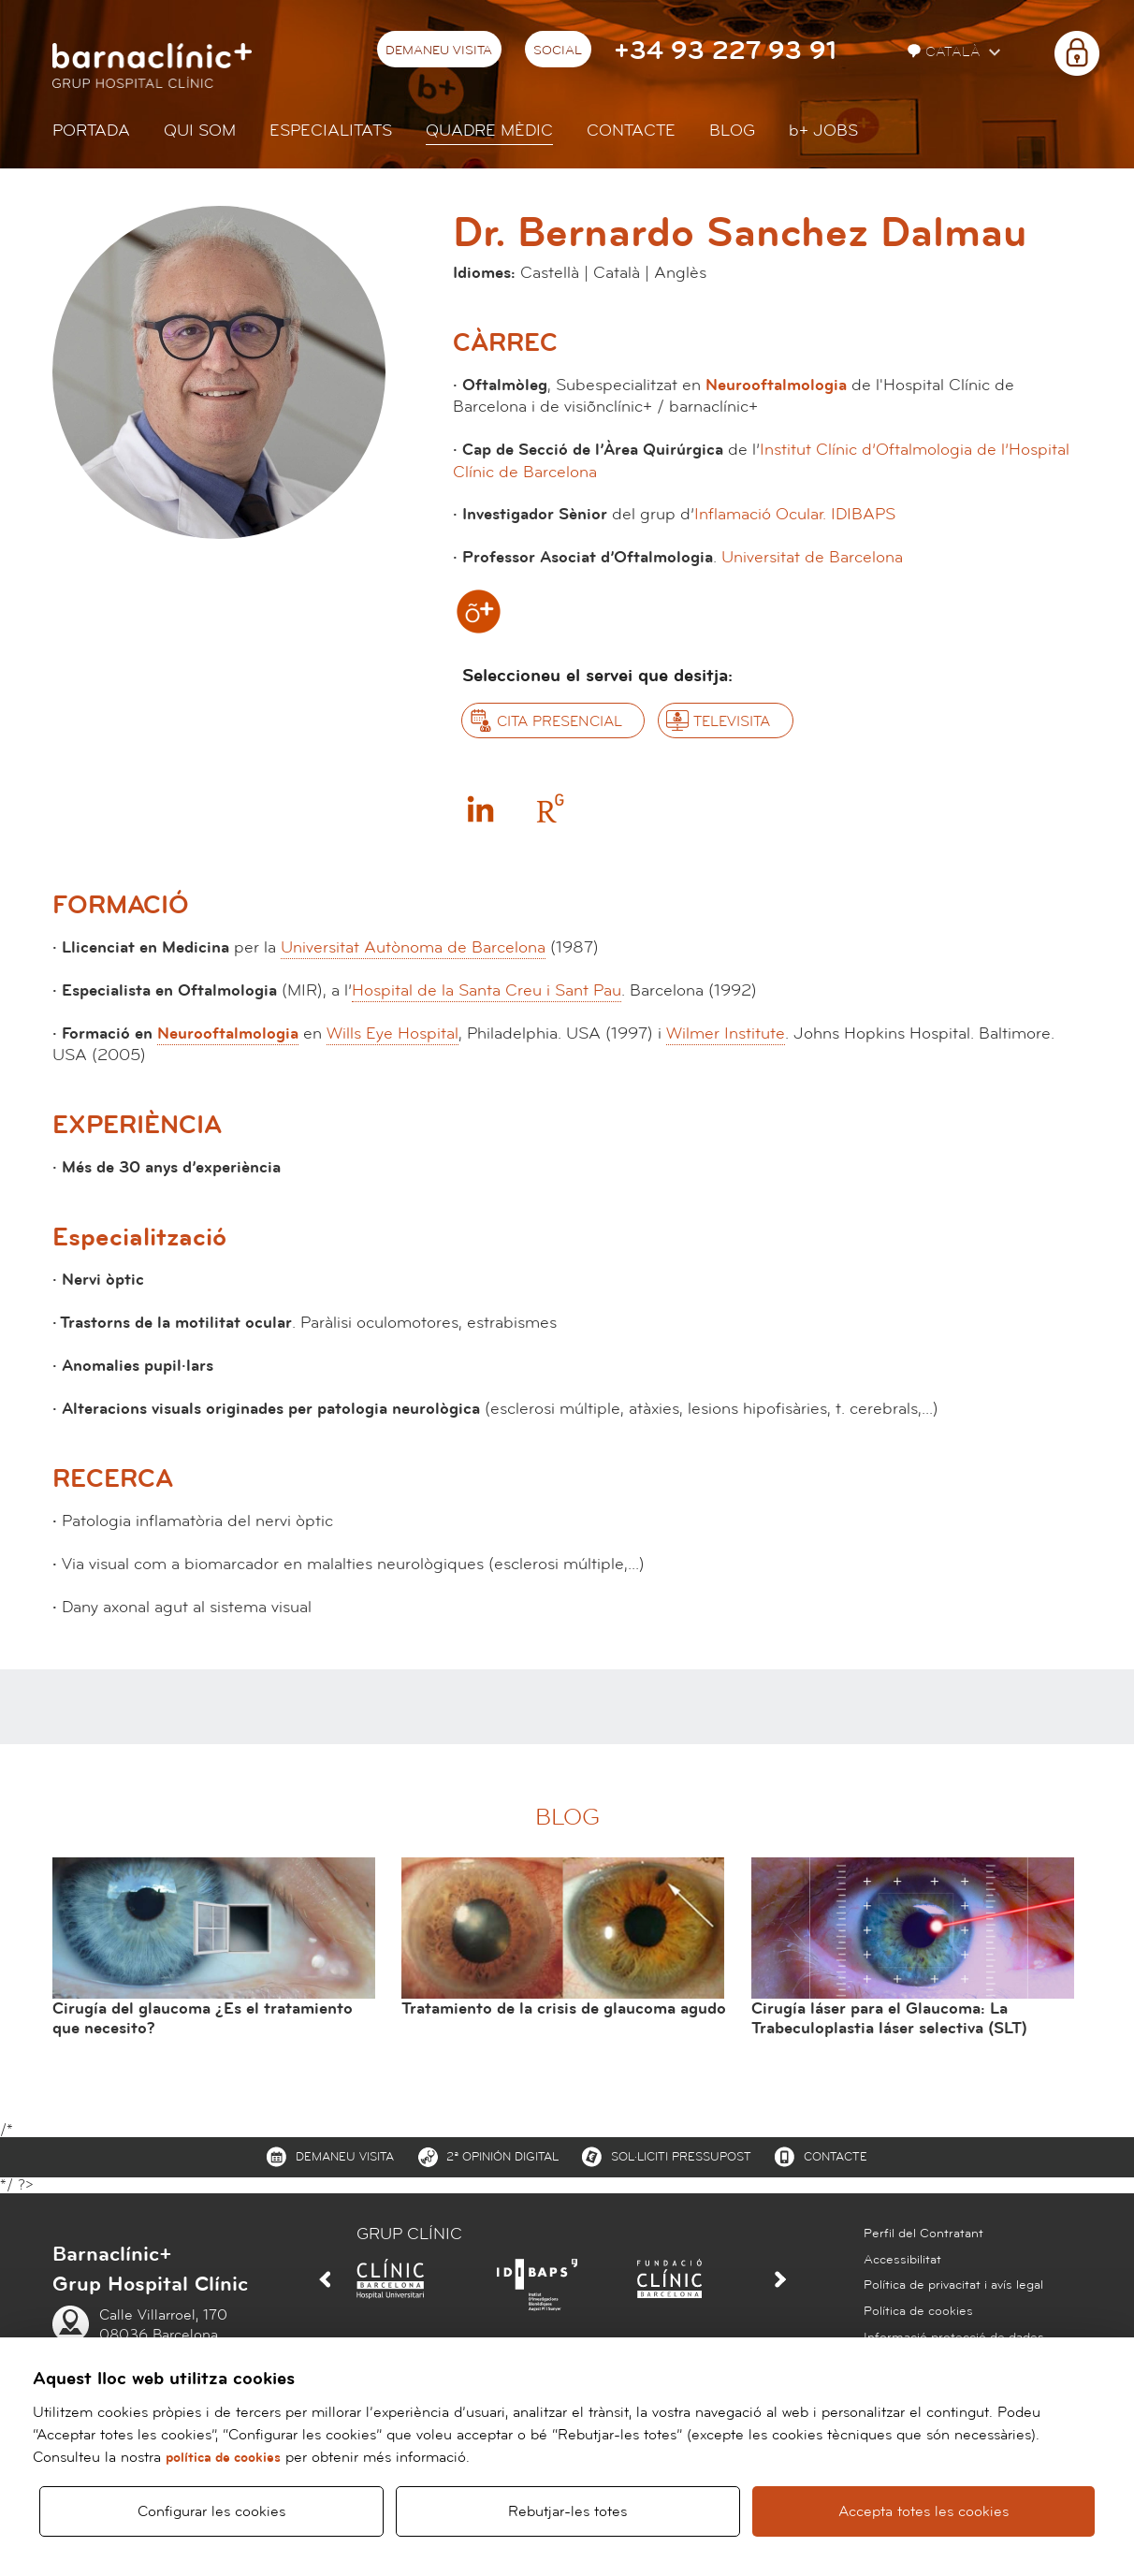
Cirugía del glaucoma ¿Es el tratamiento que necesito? (202, 2019)
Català (946, 52)
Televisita (731, 721)
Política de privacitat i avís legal (953, 2285)
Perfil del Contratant (923, 2233)
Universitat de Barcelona (812, 557)
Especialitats (330, 130)
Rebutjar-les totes (567, 2511)
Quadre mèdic (489, 130)
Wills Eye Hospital (392, 1033)
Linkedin (480, 808)
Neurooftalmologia (776, 385)
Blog (732, 130)
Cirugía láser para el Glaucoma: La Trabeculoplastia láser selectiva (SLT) (889, 2019)
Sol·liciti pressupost (681, 2156)
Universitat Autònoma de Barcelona (413, 947)
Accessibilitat (902, 2259)
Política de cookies (918, 2311)
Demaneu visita (438, 50)
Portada (91, 130)
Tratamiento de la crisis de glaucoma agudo (563, 2008)
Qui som (200, 130)
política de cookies (223, 2458)
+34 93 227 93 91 (725, 51)
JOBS (823, 130)
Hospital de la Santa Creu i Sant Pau (486, 990)
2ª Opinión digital (502, 2156)
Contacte (631, 130)
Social (557, 50)
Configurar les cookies (211, 2511)
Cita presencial (559, 721)
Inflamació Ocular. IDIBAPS (794, 514)
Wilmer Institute (725, 1033)
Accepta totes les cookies (923, 2511)
